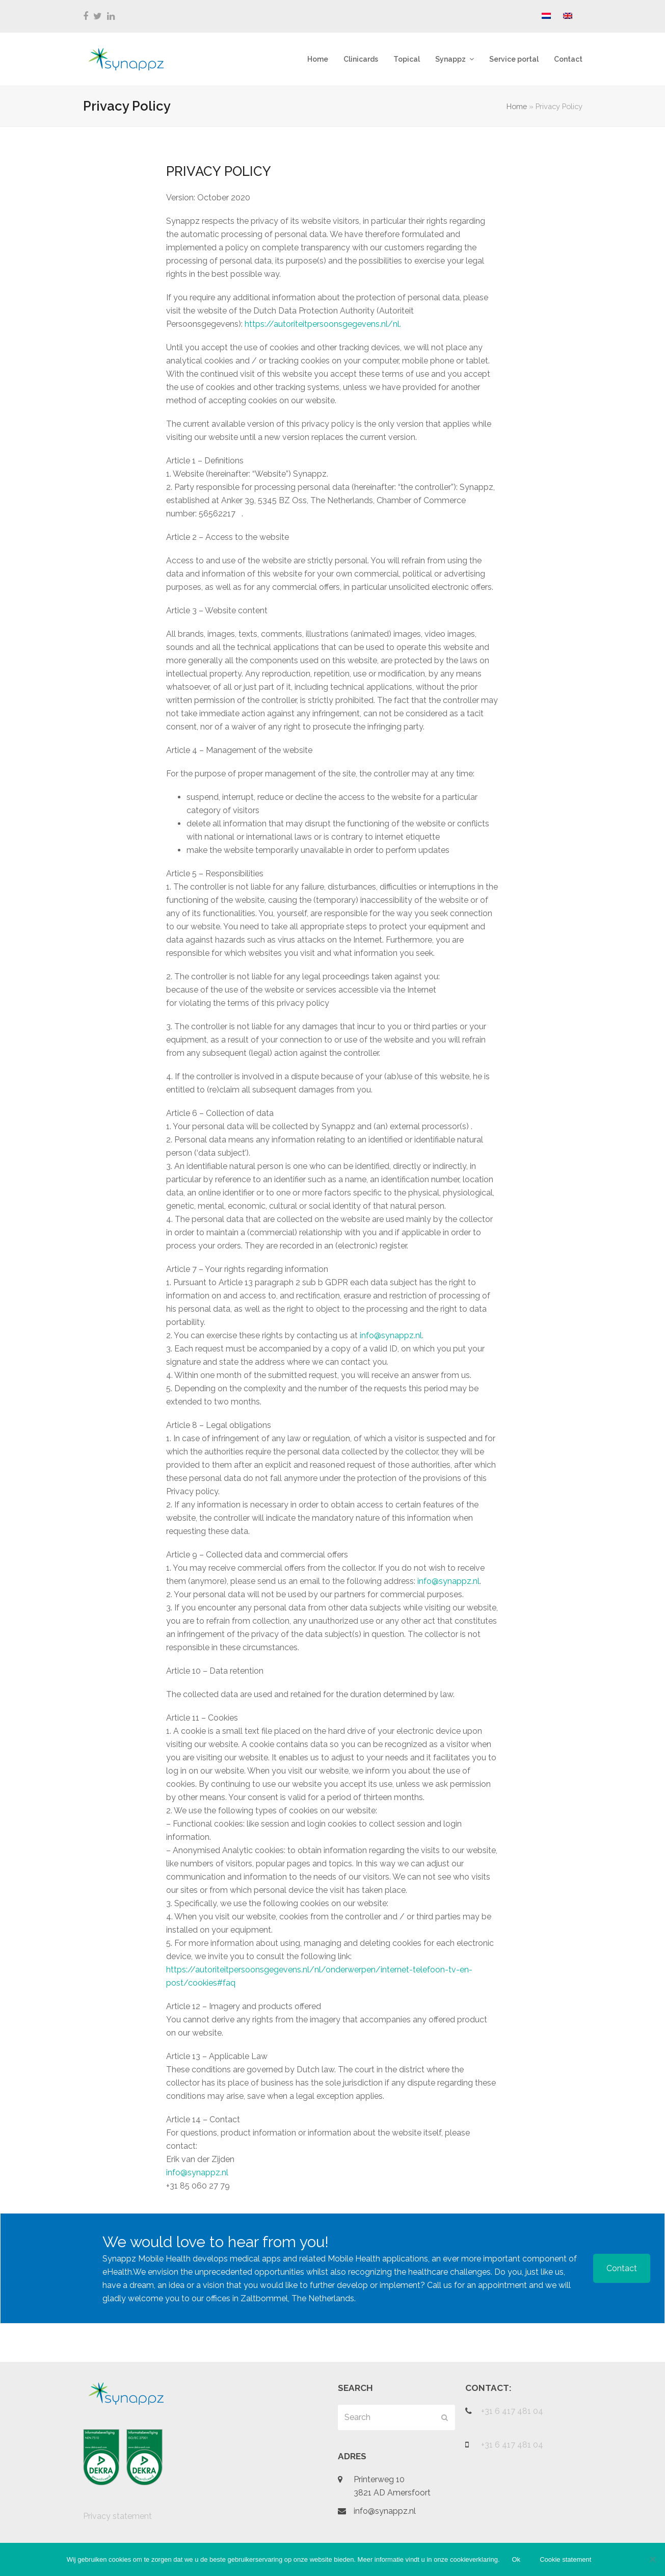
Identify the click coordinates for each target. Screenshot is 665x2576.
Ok (516, 2559)
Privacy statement (117, 2516)
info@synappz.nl (391, 1335)
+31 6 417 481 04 (512, 2411)
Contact (621, 2268)
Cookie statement (565, 2559)
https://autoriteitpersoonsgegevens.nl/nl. (323, 324)
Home (517, 106)
